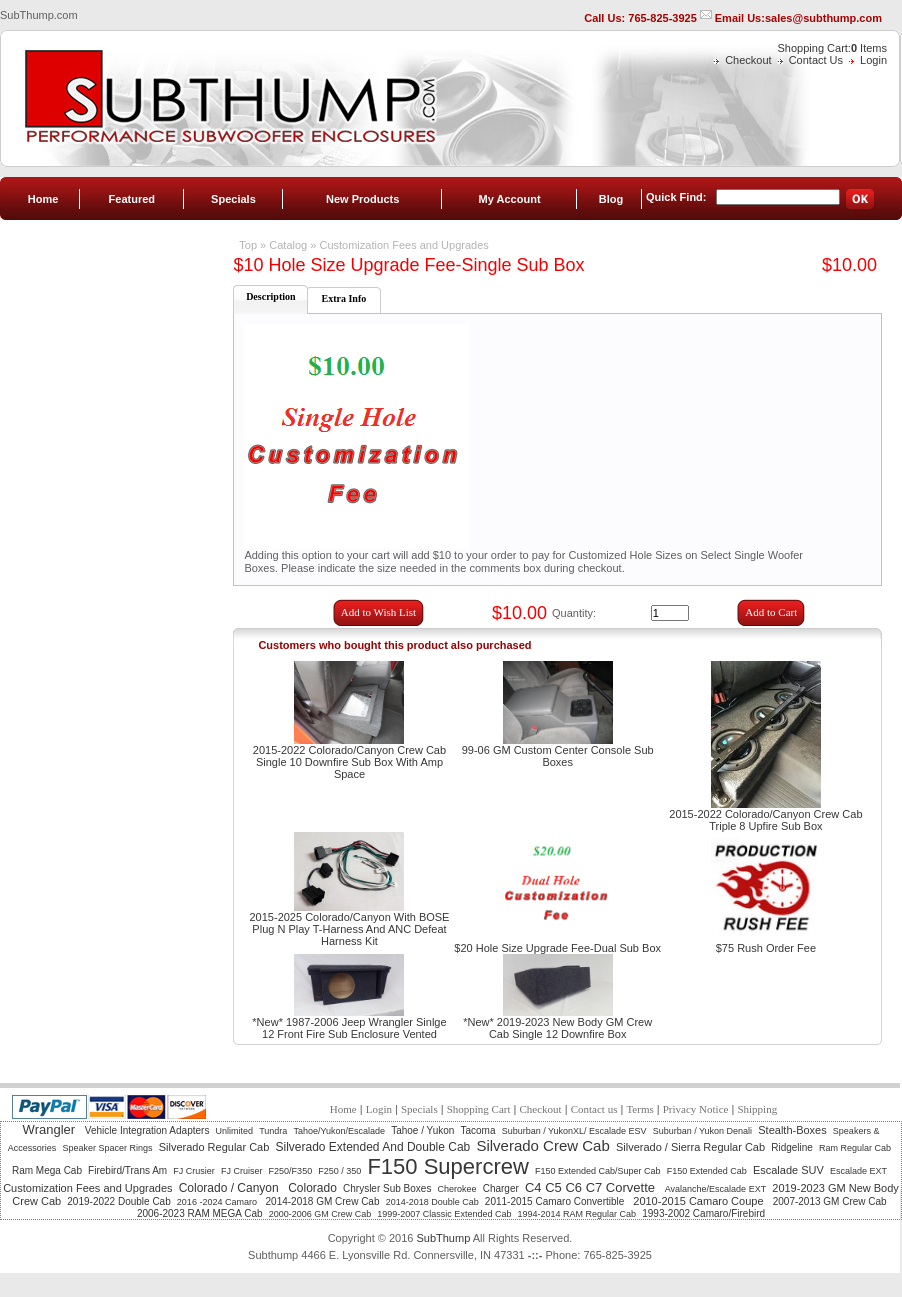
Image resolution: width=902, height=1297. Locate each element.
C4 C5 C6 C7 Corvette (592, 1187)
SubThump (443, 1238)
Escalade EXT (858, 1171)
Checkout (748, 60)
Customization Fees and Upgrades (403, 245)
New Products (362, 199)
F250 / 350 (339, 1171)
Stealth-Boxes (792, 1130)
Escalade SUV (788, 1170)
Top (248, 245)
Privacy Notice (696, 1109)
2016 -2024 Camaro (218, 1202)
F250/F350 (291, 1171)
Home (43, 199)
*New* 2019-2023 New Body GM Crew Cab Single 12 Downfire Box (557, 1028)
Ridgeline (792, 1147)
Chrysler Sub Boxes (387, 1188)
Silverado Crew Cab (542, 1145)
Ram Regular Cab (855, 1148)
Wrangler (51, 1129)
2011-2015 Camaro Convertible (556, 1201)
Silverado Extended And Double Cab (372, 1147)
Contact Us (816, 60)
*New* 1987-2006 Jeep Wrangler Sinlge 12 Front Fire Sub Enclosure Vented (349, 1028)
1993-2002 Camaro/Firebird (703, 1213)
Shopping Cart (479, 1109)
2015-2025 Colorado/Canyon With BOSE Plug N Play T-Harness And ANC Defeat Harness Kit (350, 929)
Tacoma (478, 1130)
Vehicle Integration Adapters (147, 1130)
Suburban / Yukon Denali (702, 1131)
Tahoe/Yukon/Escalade (339, 1131)
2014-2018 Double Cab (432, 1202)
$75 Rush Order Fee (766, 948)
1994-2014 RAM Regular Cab (577, 1214)
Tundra (273, 1131)
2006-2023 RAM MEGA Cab (200, 1213)
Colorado (312, 1188)
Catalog (288, 245)
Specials (233, 199)
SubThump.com (39, 15)
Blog (611, 199)
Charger (501, 1188)
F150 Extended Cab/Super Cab (598, 1171)
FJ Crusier (194, 1171)
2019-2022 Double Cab (118, 1201)
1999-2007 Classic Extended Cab (444, 1214)
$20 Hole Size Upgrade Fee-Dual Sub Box (557, 948)
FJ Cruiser (242, 1171)
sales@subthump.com (823, 18)
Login (873, 60)
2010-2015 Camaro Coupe (699, 1201)
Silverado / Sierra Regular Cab (690, 1147)
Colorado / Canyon (230, 1188)
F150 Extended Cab (707, 1171)
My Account (510, 199)
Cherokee (457, 1189)
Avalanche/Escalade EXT (715, 1189)
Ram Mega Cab (47, 1170)
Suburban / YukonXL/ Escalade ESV (574, 1131)
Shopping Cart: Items (832, 48)
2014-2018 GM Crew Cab (323, 1201)
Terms (639, 1109)
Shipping (757, 1109)
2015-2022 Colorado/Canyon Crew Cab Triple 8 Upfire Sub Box (765, 820)
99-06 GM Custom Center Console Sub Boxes (558, 756)
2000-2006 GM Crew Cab (320, 1214)
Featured (132, 199)
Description (270, 296)
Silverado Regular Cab (214, 1147)
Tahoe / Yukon (422, 1130)
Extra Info (344, 298)
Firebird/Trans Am (127, 1170)
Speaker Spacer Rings (107, 1148)
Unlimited (235, 1131)
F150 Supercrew (447, 1166)
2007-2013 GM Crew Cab (830, 1201)
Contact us (594, 1109)
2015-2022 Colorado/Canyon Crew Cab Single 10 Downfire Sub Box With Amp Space (349, 762)
